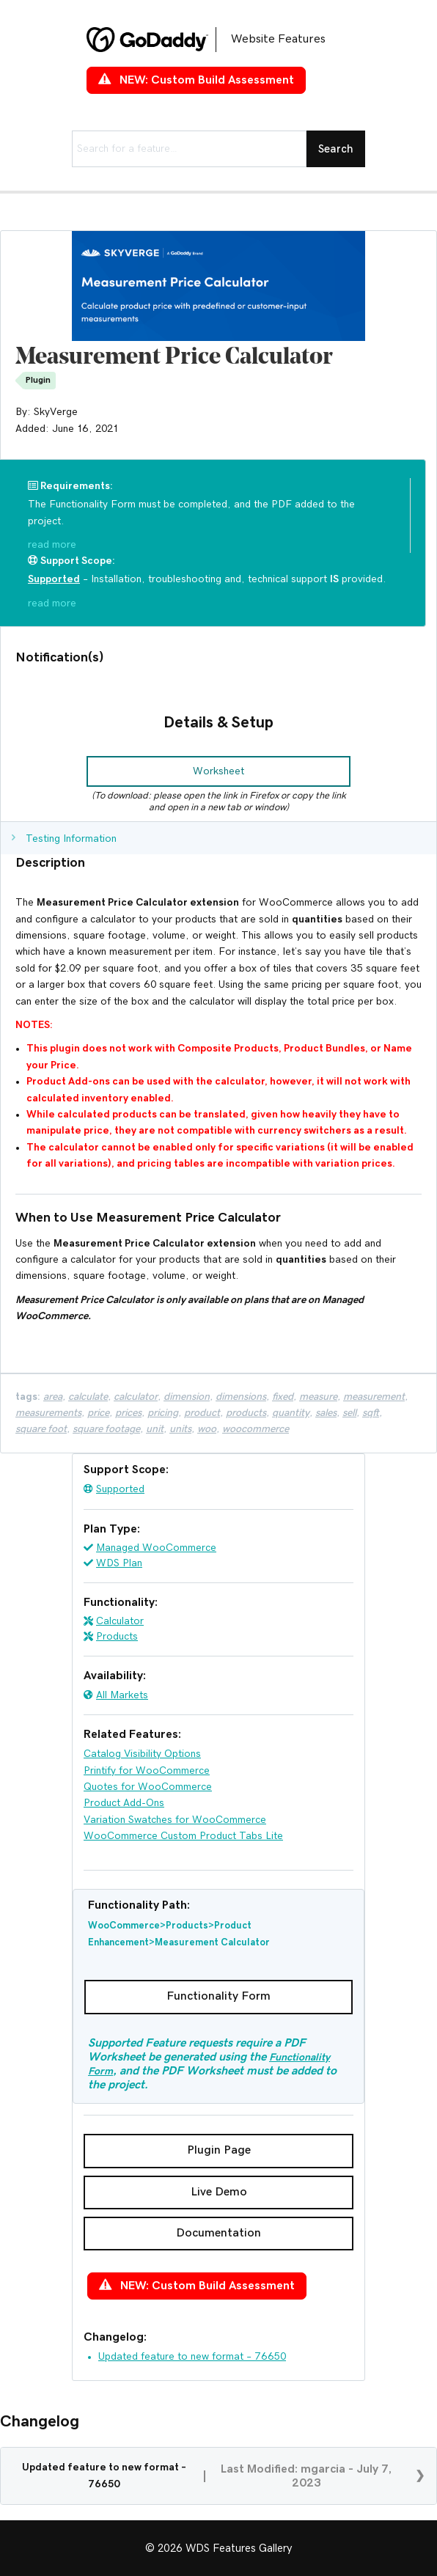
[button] (218, 771)
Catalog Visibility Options (142, 1754)
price (98, 1413)
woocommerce (255, 1429)
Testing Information (71, 839)
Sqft (370, 1413)
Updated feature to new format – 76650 (192, 2357)
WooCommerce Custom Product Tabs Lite (183, 1836)
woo (206, 1429)
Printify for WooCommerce (147, 1771)
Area (52, 1397)
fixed (282, 1397)
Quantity (290, 1413)
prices (128, 1413)
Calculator (120, 1621)
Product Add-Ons (124, 1803)
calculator (136, 1397)
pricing (162, 1413)
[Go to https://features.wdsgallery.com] (218, 39)
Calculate (88, 1397)
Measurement (374, 1397)
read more (52, 545)
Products (117, 1637)
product (202, 1413)
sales (326, 1413)
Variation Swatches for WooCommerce (175, 1820)
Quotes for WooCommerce (148, 1787)
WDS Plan (119, 1563)
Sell (349, 1413)
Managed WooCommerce (156, 1548)
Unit (155, 1429)
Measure (318, 1397)
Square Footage (106, 1429)
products (246, 1413)
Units (180, 1429)
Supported (120, 1489)
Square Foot (41, 1429)
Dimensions (241, 1397)
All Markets (122, 1695)
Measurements (48, 1413)
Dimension (187, 1397)
